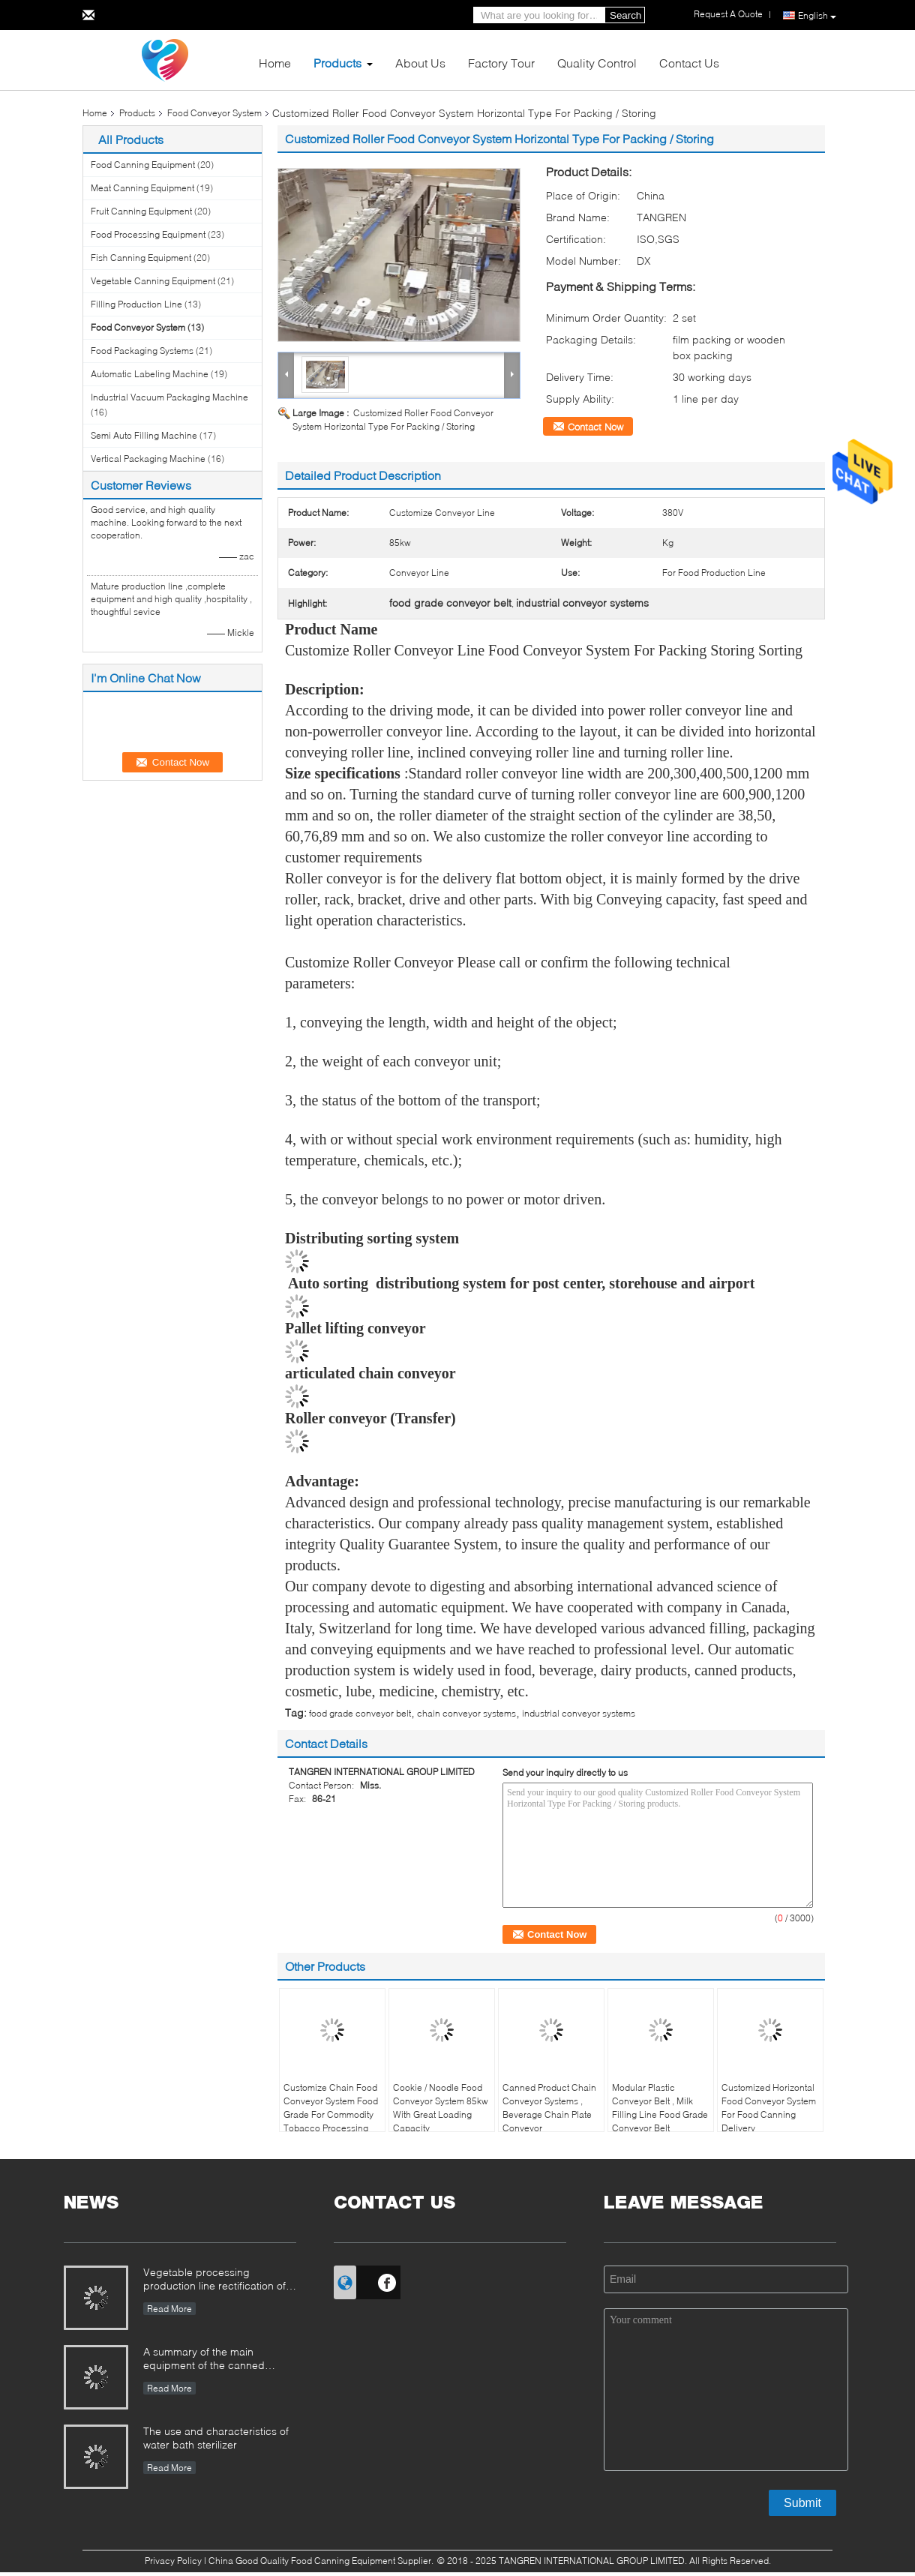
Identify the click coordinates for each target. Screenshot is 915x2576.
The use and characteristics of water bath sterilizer (216, 2438)
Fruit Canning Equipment (141, 211)
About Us (420, 62)
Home (275, 62)
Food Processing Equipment (148, 234)
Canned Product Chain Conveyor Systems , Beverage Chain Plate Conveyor (549, 2108)
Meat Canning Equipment (142, 187)
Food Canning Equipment (143, 164)
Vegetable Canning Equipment (153, 280)
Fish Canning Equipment (141, 257)
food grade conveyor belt (360, 1713)
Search (625, 15)
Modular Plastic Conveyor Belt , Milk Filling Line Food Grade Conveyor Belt (660, 2108)
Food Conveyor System (214, 112)
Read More (169, 2308)
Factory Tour (501, 62)
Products (338, 62)
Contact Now (595, 427)
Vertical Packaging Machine (148, 458)
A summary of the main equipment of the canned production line (204, 2359)
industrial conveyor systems (578, 1713)
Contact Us (689, 62)
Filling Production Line (136, 304)
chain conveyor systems (466, 1713)
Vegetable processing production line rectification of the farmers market (214, 2280)
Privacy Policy (173, 2560)
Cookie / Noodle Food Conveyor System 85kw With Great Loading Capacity (440, 2108)
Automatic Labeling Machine (149, 373)
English (817, 16)
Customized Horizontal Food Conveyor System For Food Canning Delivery (769, 2108)
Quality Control (597, 62)
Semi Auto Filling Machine (144, 435)
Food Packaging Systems (142, 350)
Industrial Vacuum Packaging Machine (169, 397)
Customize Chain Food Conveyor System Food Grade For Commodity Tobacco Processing (331, 2108)
